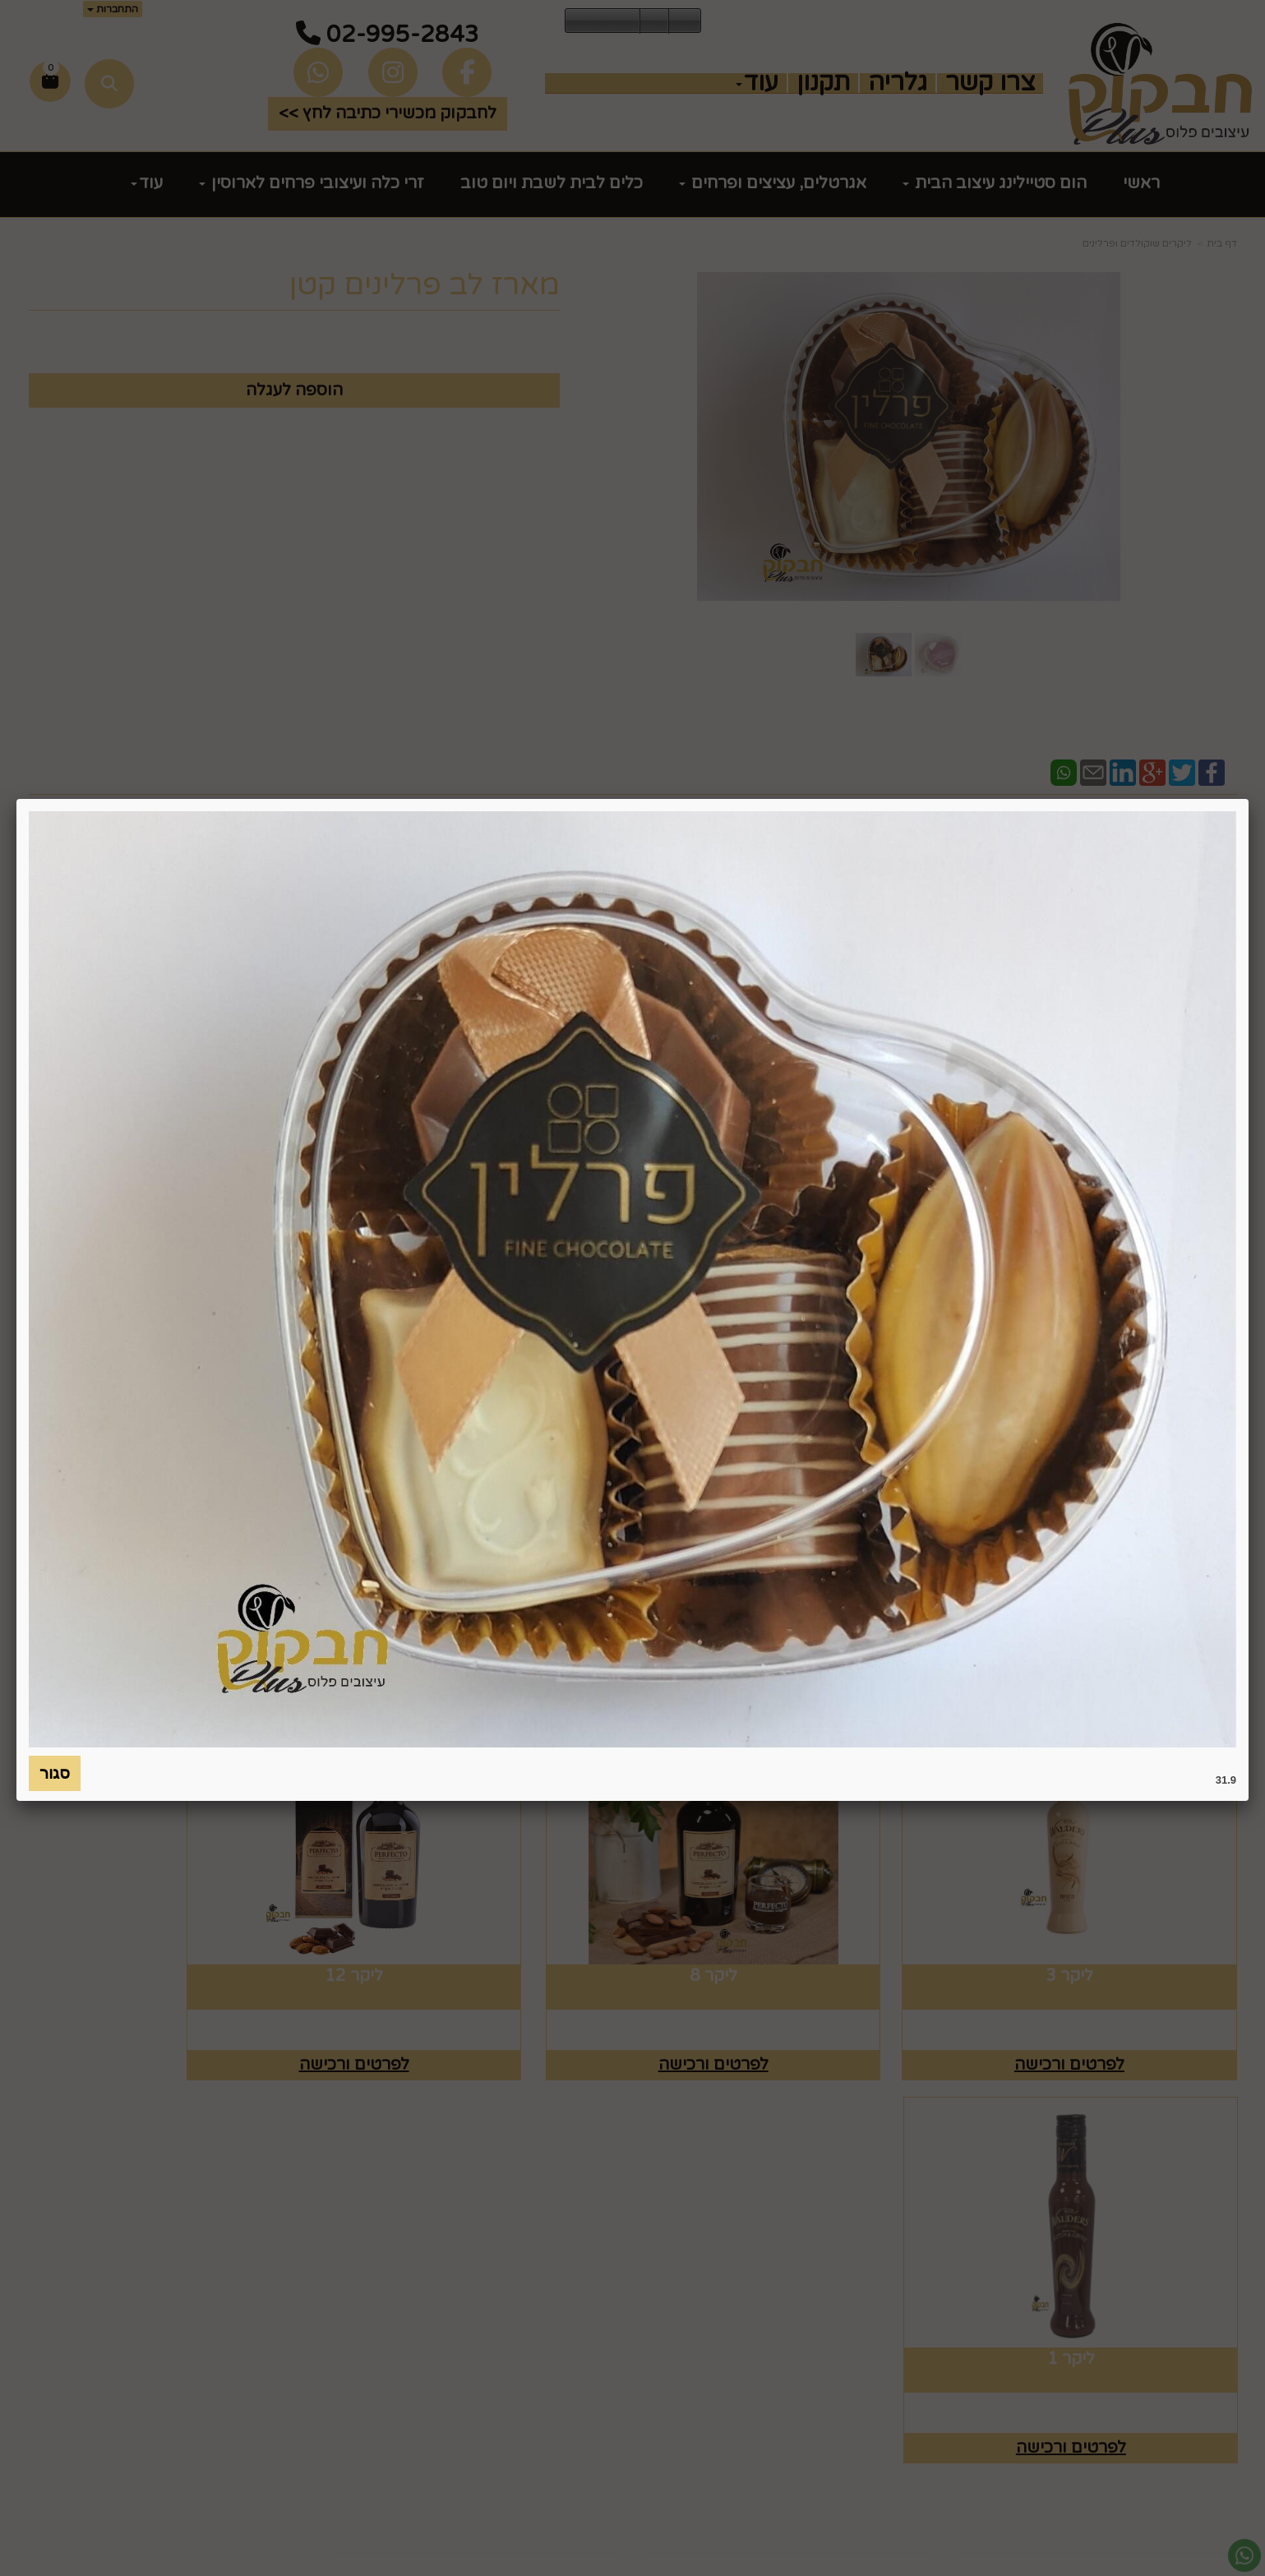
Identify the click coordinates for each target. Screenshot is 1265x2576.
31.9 (1226, 1780)
